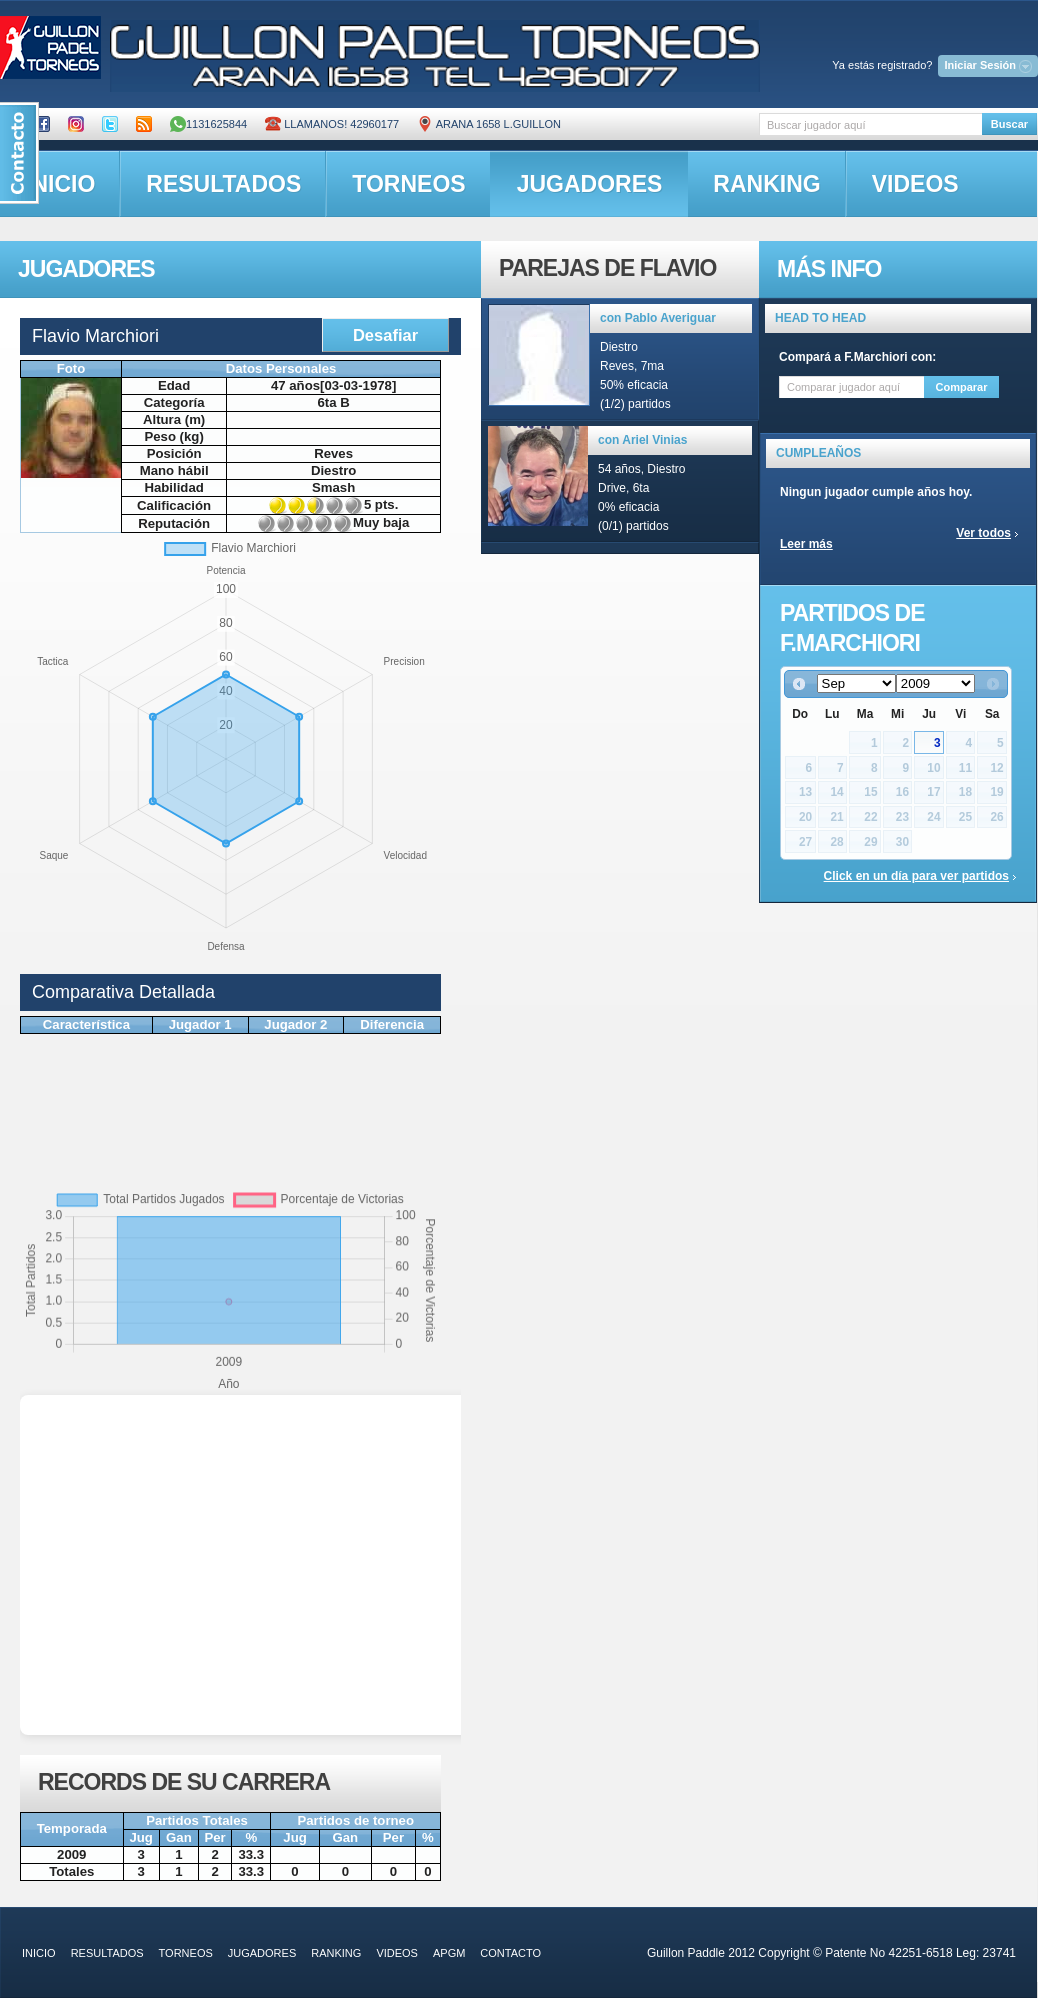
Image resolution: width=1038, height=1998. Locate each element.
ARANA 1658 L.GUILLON (489, 124)
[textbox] (870, 124)
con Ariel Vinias (642, 440)
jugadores (590, 184)
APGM (449, 1953)
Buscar (1009, 124)
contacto (510, 1953)
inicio (39, 1953)
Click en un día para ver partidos (916, 876)
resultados (223, 184)
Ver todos (983, 533)
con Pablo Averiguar (658, 318)
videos (915, 184)
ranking (766, 184)
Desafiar (385, 335)
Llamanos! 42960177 (332, 124)
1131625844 (208, 124)
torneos (408, 184)
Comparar (962, 387)
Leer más (806, 544)
